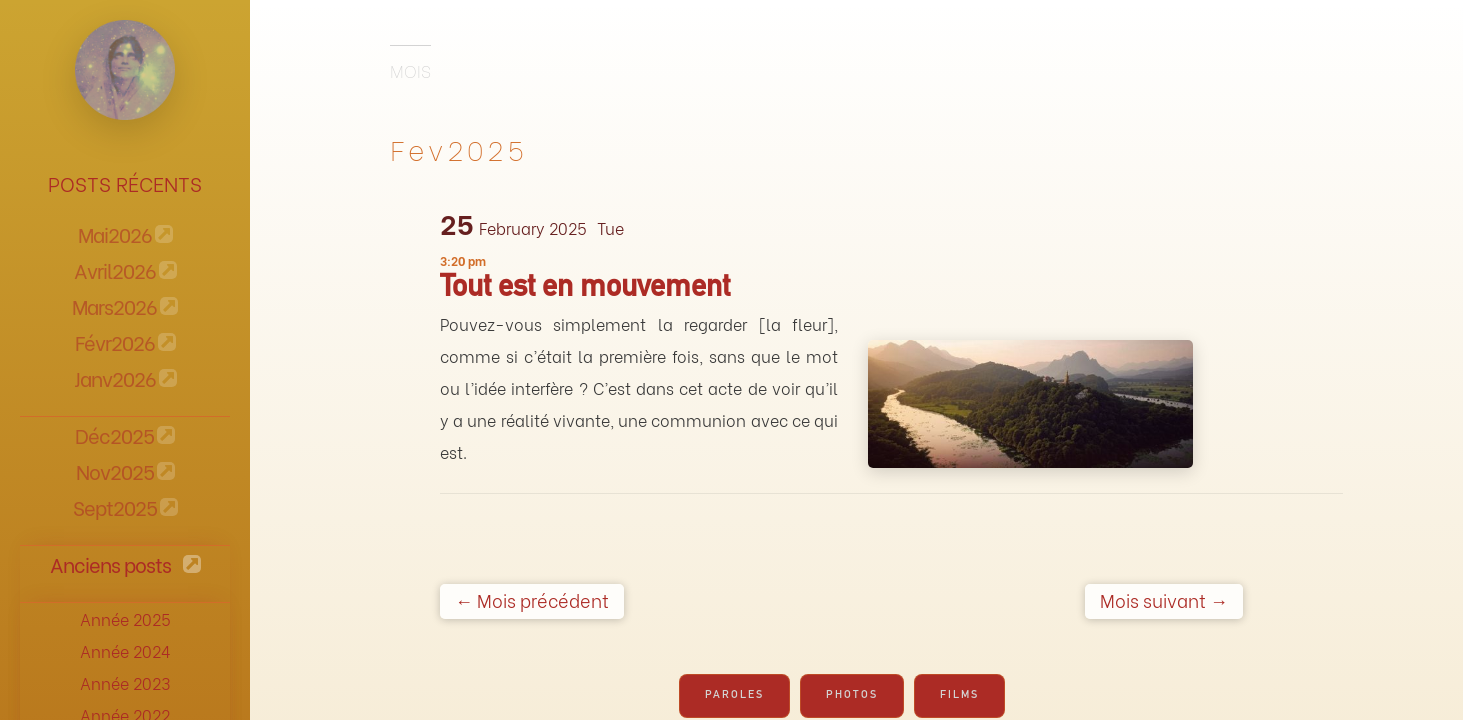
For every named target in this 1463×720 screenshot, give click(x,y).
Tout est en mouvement (585, 290)
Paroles (734, 695)
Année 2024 (125, 650)
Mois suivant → (1164, 599)
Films (959, 695)
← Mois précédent (532, 599)
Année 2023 (125, 682)
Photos (852, 695)
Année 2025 (125, 618)
